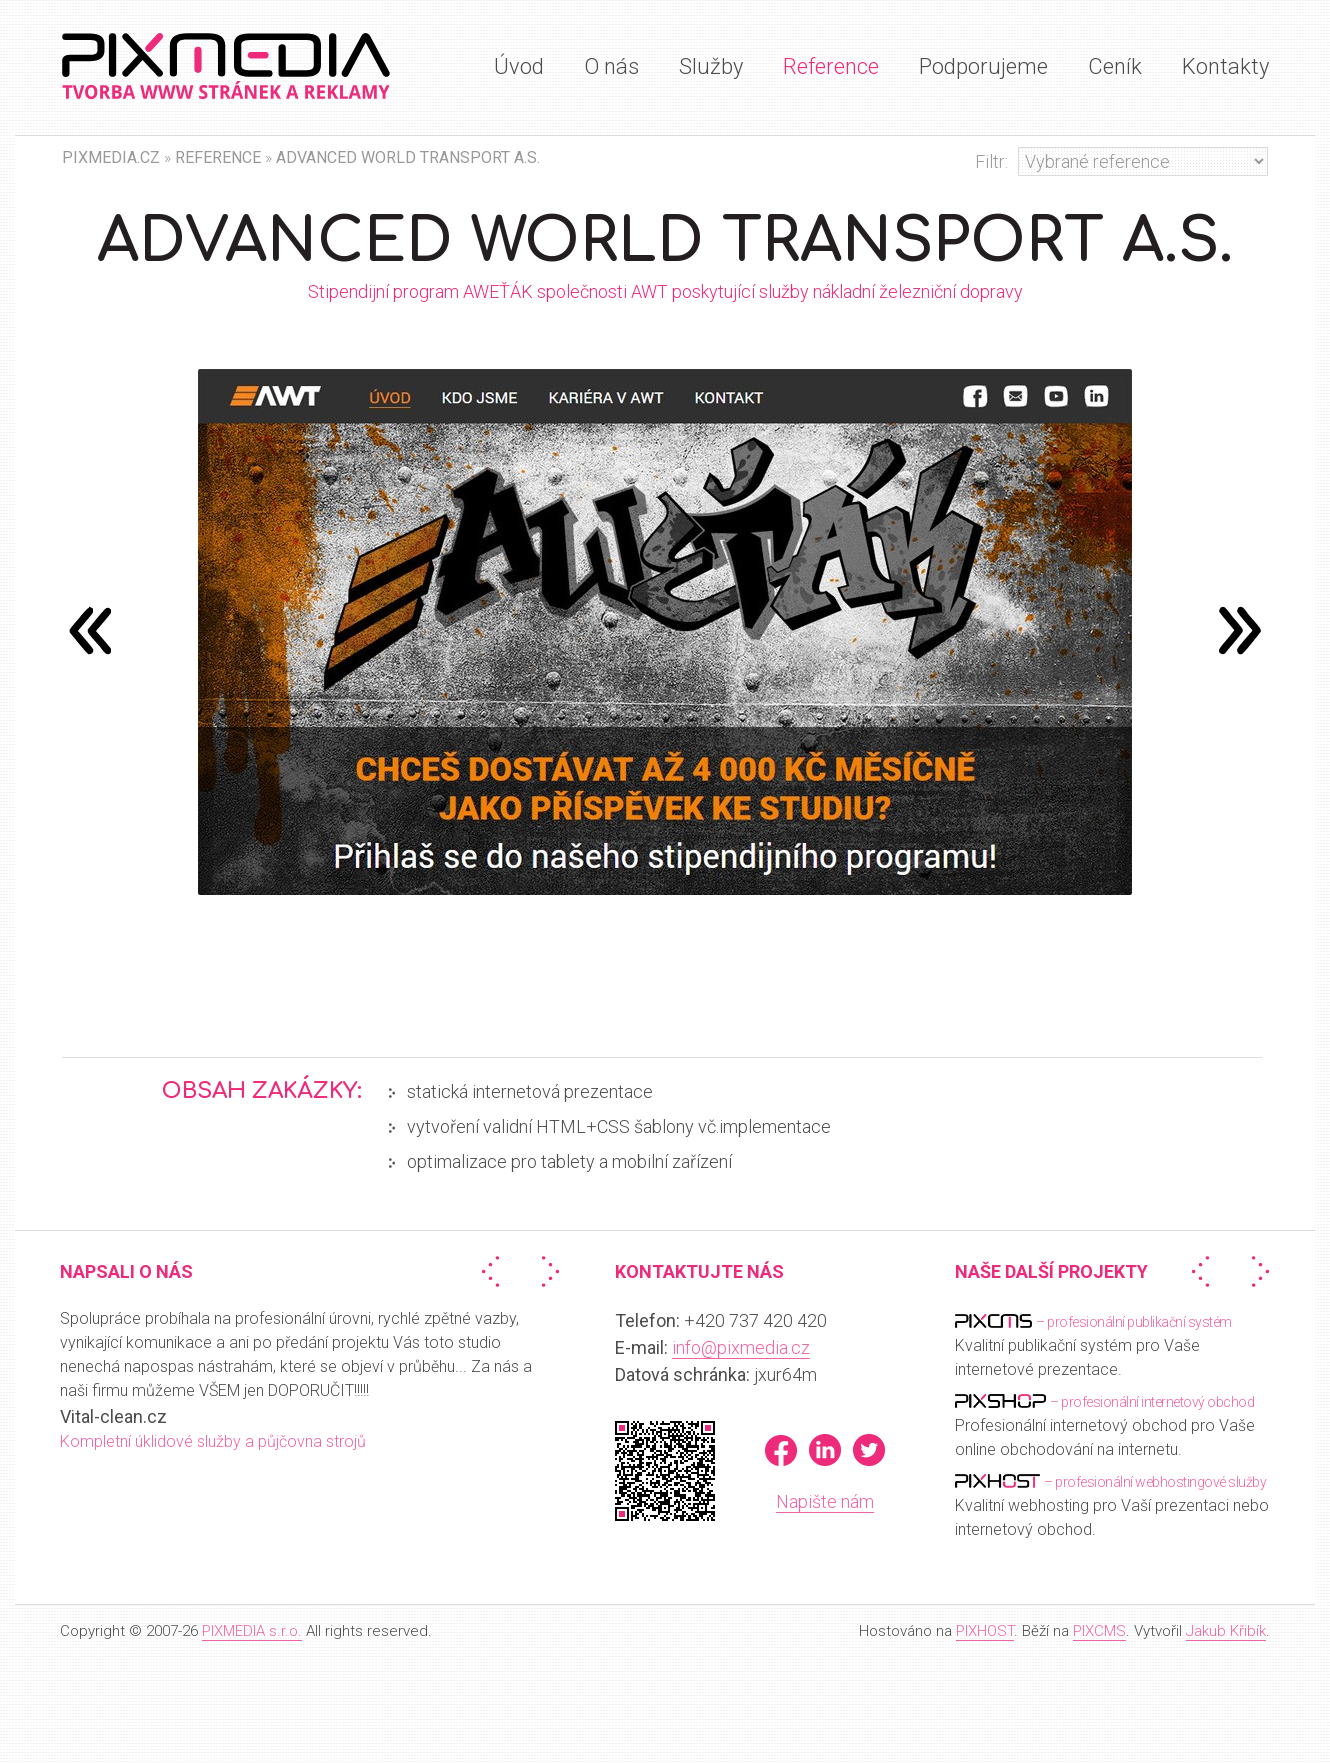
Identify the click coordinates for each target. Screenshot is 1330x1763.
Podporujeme (983, 66)
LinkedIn (825, 1450)
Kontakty (1225, 66)
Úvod (519, 66)
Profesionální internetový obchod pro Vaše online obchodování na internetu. (1105, 1424)
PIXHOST (985, 1631)
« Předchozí (495, 1271)
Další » (546, 1271)
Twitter (869, 1450)
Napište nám (825, 1501)
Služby (711, 66)
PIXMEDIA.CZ (111, 157)
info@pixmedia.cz (741, 1347)
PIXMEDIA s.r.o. (252, 1631)
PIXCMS (1099, 1631)
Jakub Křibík (1226, 1631)
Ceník (1115, 66)
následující (90, 630)
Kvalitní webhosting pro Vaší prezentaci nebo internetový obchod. (1112, 1504)
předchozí (1240, 630)
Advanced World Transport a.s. (408, 157)
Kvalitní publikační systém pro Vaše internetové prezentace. (1093, 1344)
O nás (611, 66)
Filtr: (991, 161)
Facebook (781, 1450)
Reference (831, 66)
